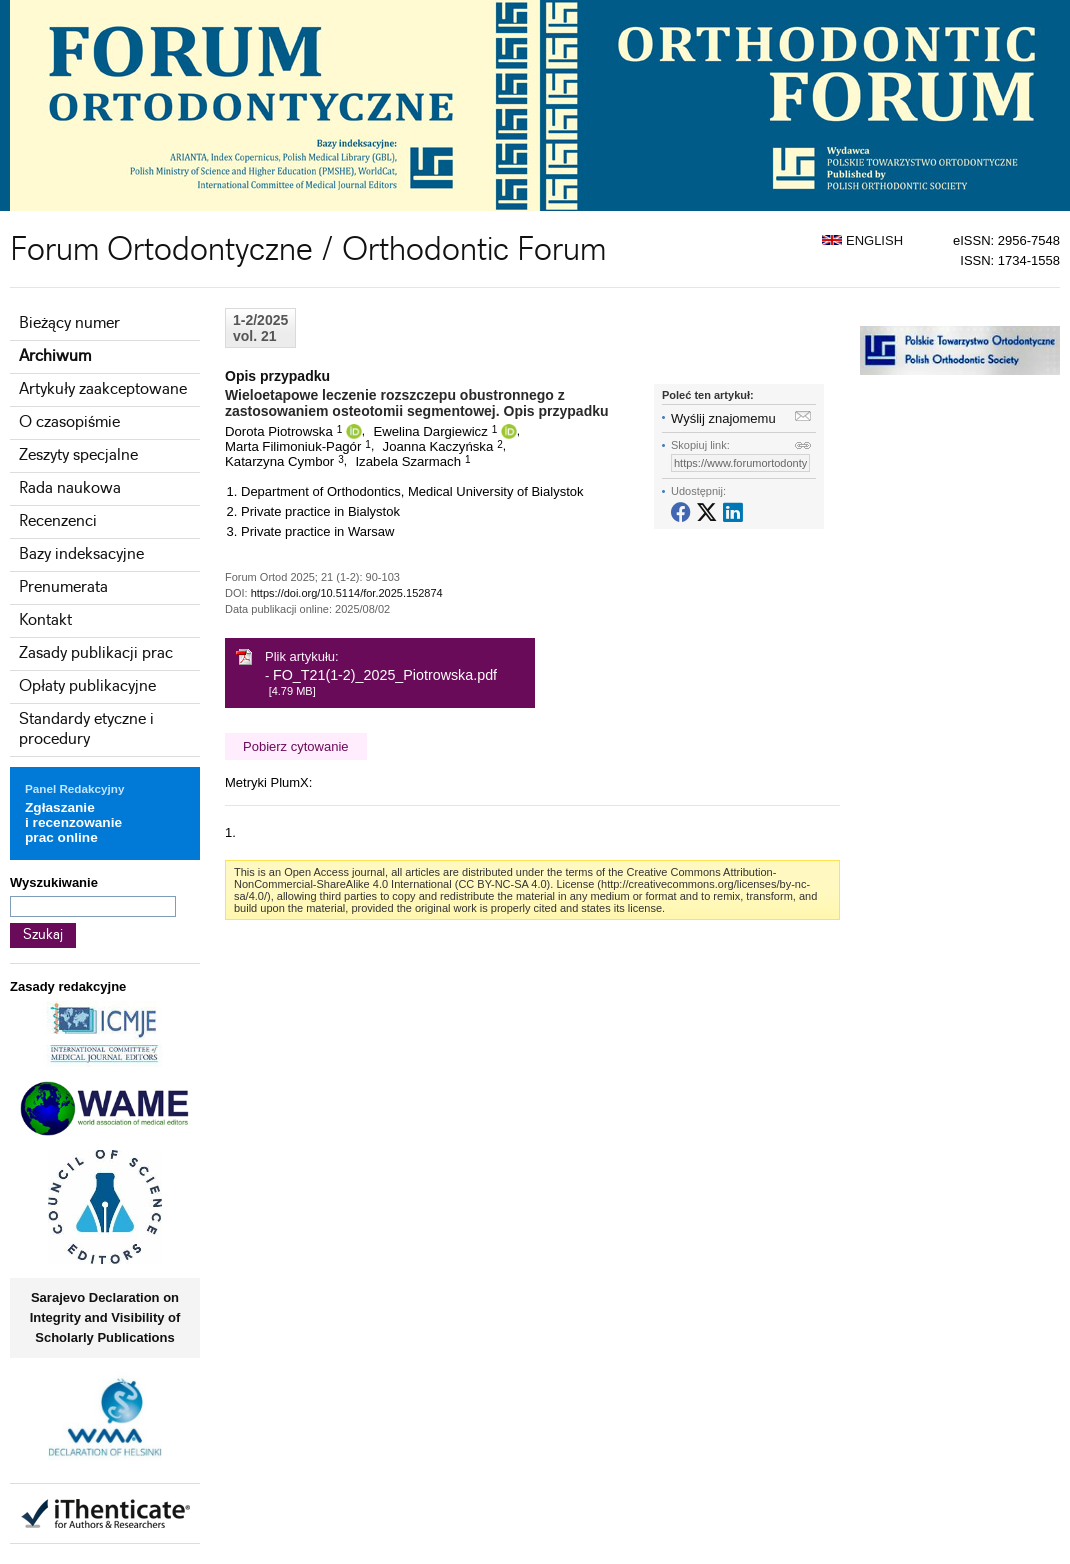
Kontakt (45, 620)
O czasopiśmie (69, 422)
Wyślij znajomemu (723, 418)
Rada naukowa (70, 488)
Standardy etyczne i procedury (86, 729)
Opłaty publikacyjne (87, 686)
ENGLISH (862, 240)
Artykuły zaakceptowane (103, 389)
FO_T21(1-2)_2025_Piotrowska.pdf (385, 675)
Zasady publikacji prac (96, 653)
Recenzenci (58, 521)
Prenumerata (63, 587)
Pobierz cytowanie (296, 746)
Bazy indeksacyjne (81, 554)
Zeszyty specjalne (78, 455)
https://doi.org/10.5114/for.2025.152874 (347, 593)
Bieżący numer (69, 323)
